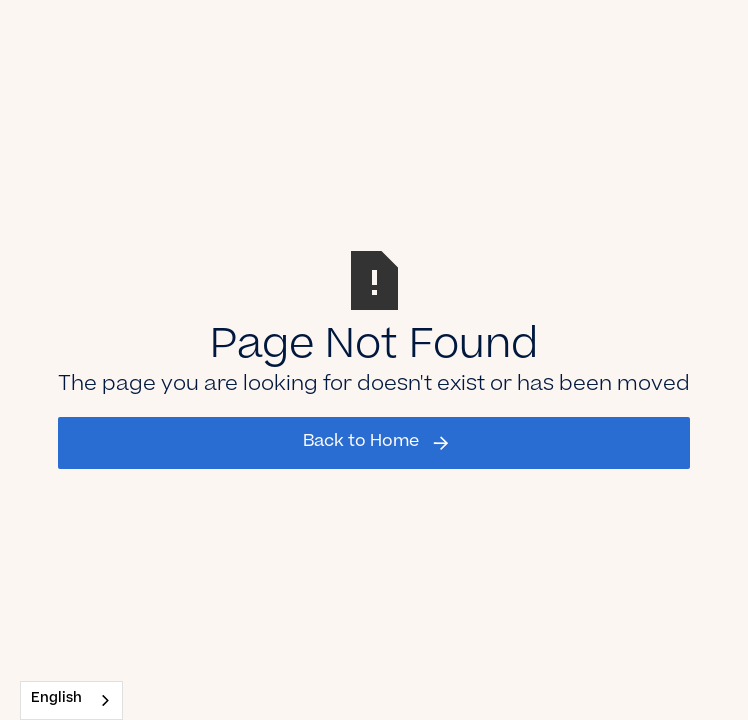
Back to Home (361, 442)
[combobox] (71, 700)
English (56, 699)
